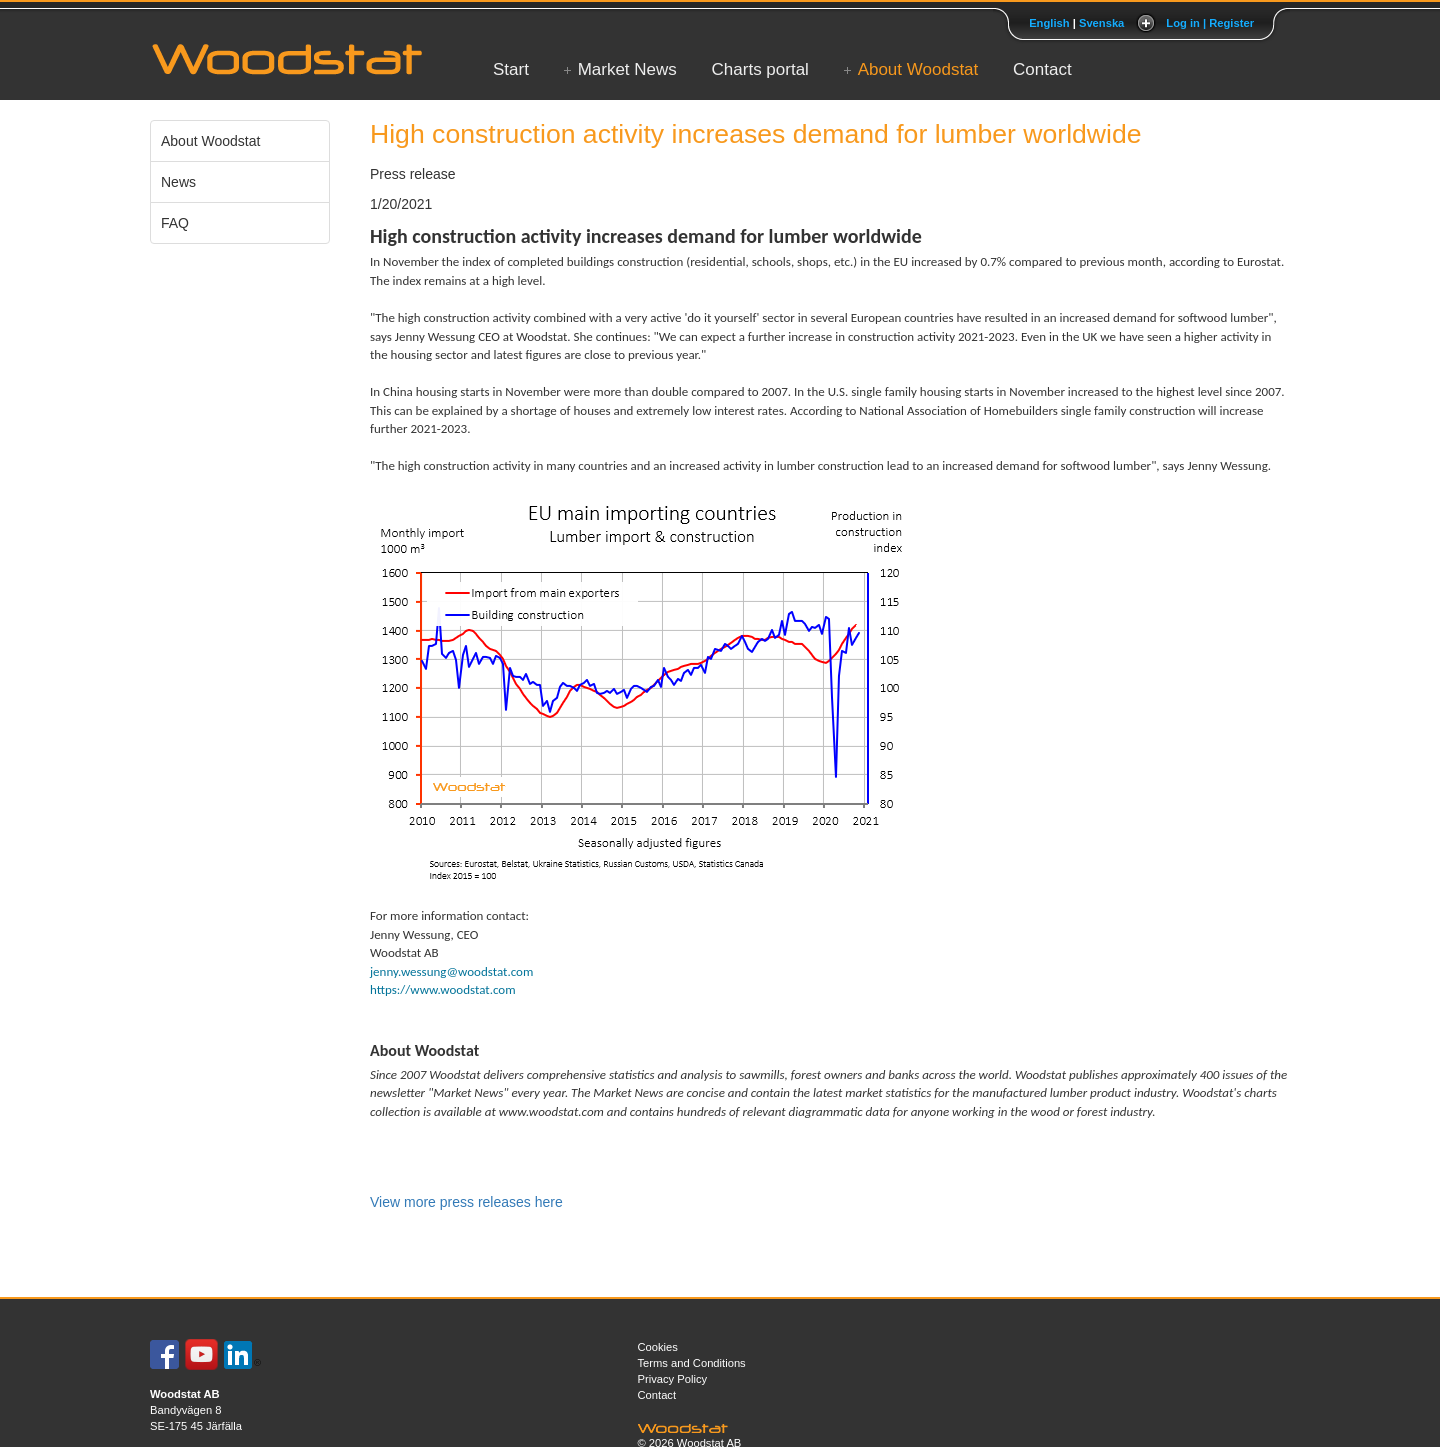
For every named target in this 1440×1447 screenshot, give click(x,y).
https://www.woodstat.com (443, 989)
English (1049, 23)
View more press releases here (466, 1202)
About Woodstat (918, 69)
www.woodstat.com (551, 1111)
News (178, 182)
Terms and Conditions (692, 1363)
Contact (1042, 69)
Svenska (1101, 23)
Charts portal (760, 69)
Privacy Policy (673, 1379)
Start (511, 69)
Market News (627, 69)
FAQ (175, 223)
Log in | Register (1210, 23)
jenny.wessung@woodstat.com (451, 971)
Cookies (658, 1347)
